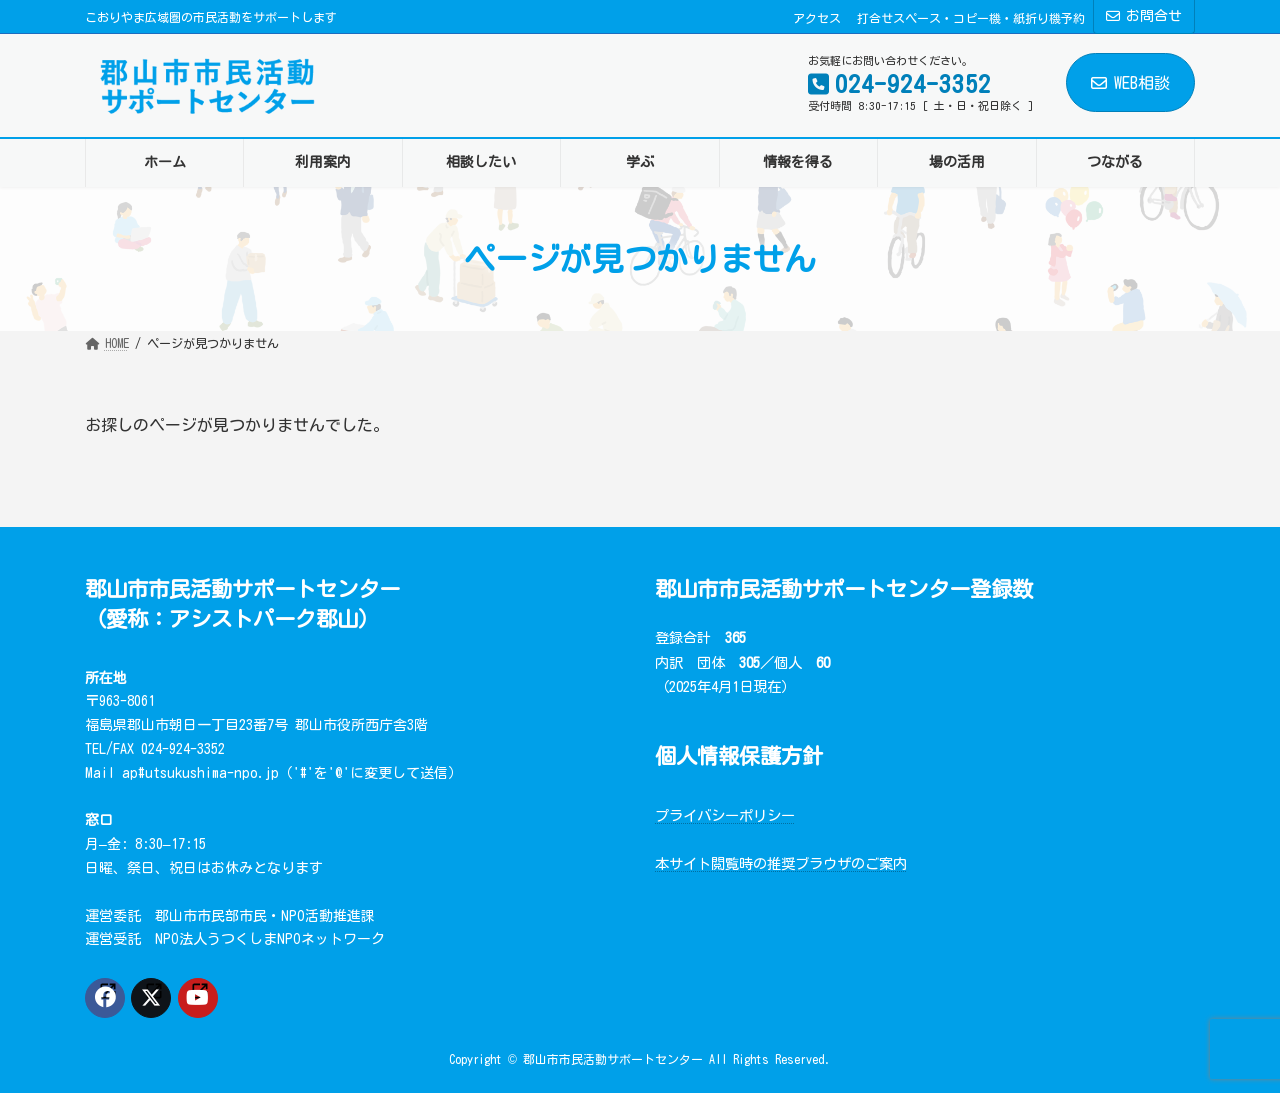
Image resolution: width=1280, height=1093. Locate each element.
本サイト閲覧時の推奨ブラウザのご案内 (781, 863)
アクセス (817, 18)
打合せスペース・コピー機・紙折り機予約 (971, 18)
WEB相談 (1130, 83)
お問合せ (1144, 16)
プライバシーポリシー (725, 815)
